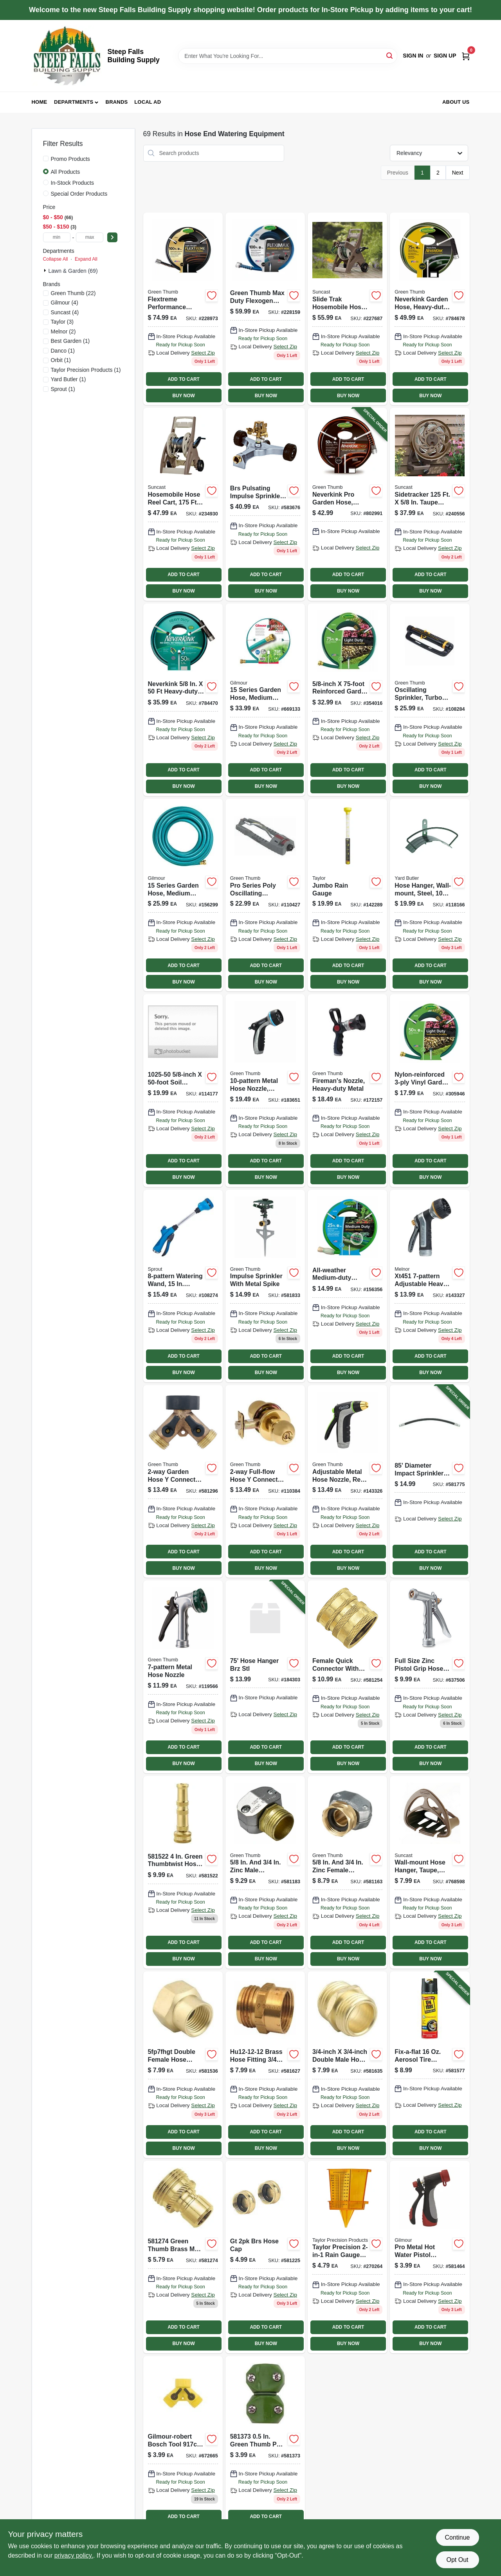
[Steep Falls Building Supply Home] (67, 55)
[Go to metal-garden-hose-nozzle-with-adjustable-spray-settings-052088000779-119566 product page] (183, 1676)
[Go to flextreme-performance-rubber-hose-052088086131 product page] (183, 309)
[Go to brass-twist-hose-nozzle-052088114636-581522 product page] (183, 1872)
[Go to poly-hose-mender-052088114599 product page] (429, 2257)
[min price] (56, 237)
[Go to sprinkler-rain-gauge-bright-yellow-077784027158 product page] (347, 2257)
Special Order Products (79, 194)
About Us (456, 102)
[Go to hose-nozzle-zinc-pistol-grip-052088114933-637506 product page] (429, 1676)
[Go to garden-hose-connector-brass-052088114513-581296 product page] (183, 1481)
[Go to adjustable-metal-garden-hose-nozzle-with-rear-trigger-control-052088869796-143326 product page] (347, 1481)
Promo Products (70, 159)
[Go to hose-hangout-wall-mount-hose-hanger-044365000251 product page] (429, 1872)
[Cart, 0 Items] (466, 56)
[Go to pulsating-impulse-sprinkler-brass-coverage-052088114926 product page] (265, 504)
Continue (457, 2537)
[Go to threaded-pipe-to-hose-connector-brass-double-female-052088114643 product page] (183, 2064)
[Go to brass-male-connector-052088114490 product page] (183, 2257)
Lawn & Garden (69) (73, 271)
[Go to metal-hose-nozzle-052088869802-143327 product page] (429, 1286)
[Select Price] (112, 237)
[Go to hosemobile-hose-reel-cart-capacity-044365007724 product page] (183, 504)
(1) (70, 341)
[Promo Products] (46, 158)
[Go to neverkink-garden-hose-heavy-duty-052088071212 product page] (183, 699)
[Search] (390, 55)
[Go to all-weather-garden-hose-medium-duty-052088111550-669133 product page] (265, 699)
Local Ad (147, 102)
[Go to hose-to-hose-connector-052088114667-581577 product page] (429, 2064)
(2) (63, 331)
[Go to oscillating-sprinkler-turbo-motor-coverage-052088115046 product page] (429, 699)
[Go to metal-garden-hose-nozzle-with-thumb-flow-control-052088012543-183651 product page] (265, 1090)
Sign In (413, 55)
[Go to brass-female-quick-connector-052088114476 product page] (347, 1676)
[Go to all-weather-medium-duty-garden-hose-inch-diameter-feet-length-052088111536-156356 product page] (347, 1286)
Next (457, 172)
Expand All (86, 259)
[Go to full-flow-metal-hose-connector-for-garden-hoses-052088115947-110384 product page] (265, 1481)
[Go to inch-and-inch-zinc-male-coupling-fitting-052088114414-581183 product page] (265, 1872)
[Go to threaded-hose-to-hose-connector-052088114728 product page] (347, 2064)
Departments (73, 102)
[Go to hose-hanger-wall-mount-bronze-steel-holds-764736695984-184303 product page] (265, 1676)
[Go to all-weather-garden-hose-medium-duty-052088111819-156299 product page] (183, 895)
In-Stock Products (72, 183)
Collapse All (55, 259)
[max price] (89, 237)
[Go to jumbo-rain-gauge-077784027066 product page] (347, 895)
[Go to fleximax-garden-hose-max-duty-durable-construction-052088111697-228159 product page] (265, 309)
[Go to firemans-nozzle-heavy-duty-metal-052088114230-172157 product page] (347, 1090)
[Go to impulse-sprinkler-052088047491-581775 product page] (429, 1481)
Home (39, 102)
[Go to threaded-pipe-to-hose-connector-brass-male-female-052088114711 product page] (265, 2064)
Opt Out (457, 2559)
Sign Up (445, 55)
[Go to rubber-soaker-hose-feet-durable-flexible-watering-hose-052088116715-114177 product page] (183, 1090)
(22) (73, 293)
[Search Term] (287, 56)
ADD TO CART (184, 379)
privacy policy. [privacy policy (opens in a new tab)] (73, 2555)
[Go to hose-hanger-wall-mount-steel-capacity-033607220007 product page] (429, 895)
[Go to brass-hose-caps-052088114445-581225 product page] (265, 2257)
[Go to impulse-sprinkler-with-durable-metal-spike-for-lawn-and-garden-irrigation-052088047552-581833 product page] (265, 1286)
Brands (117, 102)
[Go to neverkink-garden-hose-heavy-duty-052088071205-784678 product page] (429, 309)
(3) (62, 322)
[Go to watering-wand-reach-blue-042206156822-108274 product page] (183, 1286)
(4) (64, 302)
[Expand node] (45, 270)
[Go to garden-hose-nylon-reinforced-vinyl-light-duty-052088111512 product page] (347, 699)
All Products (65, 172)
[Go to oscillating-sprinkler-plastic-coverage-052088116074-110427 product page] (265, 895)
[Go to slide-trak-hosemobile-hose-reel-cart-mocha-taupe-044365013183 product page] (347, 309)
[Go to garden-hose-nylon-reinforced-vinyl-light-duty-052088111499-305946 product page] (429, 1090)
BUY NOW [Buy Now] (183, 395)
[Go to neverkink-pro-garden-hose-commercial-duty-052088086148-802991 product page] (347, 504)
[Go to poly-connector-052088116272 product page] (183, 2449)
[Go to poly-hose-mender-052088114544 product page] (265, 2449)
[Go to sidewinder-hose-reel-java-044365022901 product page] (429, 504)
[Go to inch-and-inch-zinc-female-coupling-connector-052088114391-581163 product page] (347, 1872)
